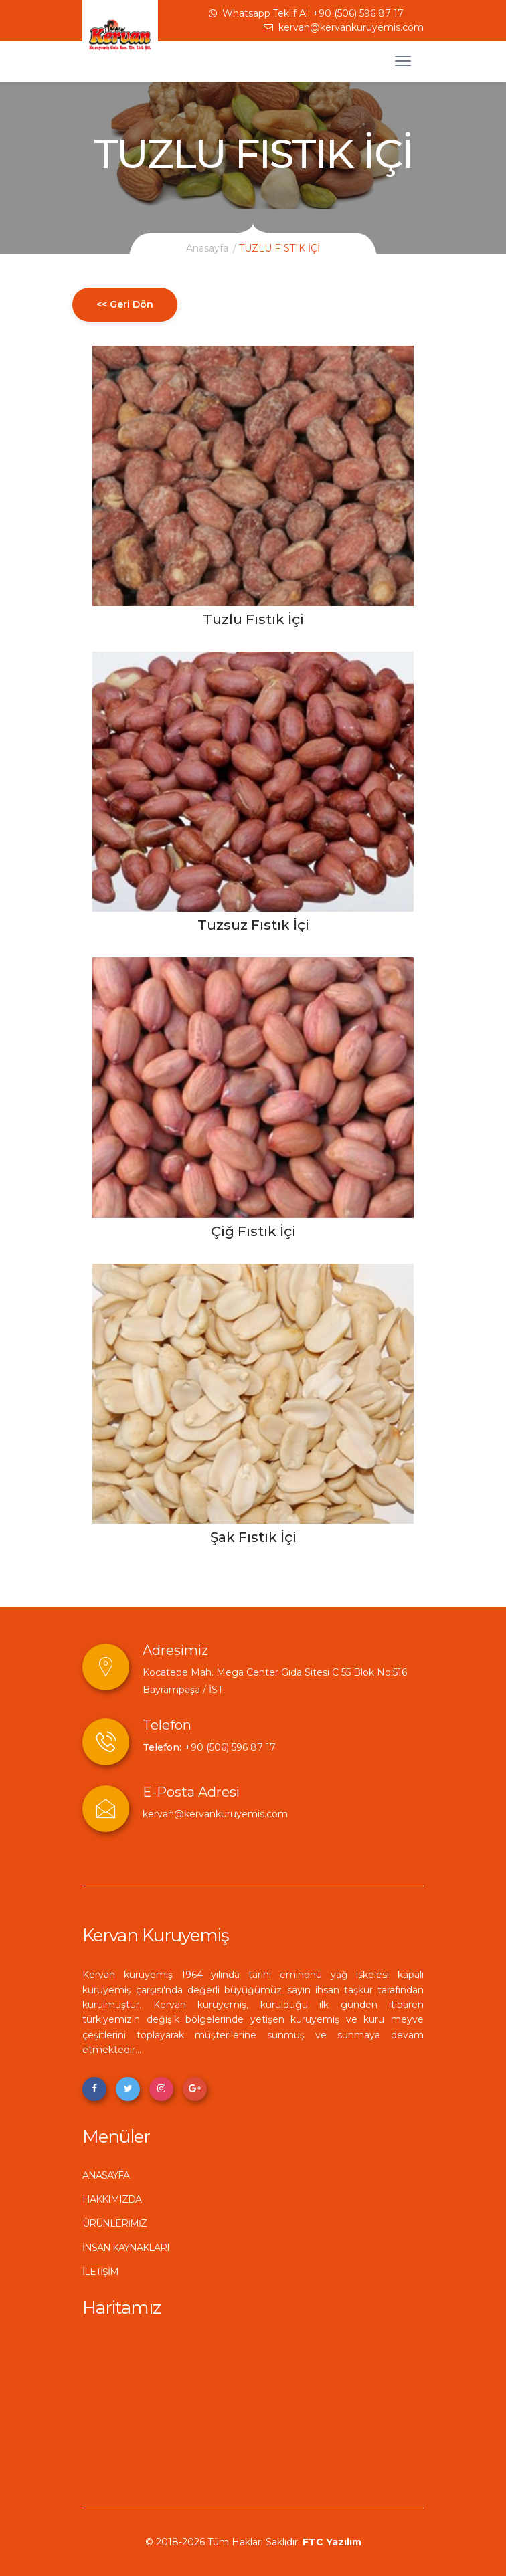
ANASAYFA (105, 2175)
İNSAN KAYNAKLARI (125, 2248)
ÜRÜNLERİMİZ (114, 2223)
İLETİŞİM (100, 2272)
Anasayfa (207, 248)
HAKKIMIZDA (111, 2199)
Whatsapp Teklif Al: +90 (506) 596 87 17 (306, 13)
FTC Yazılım (332, 2542)
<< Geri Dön (124, 304)
